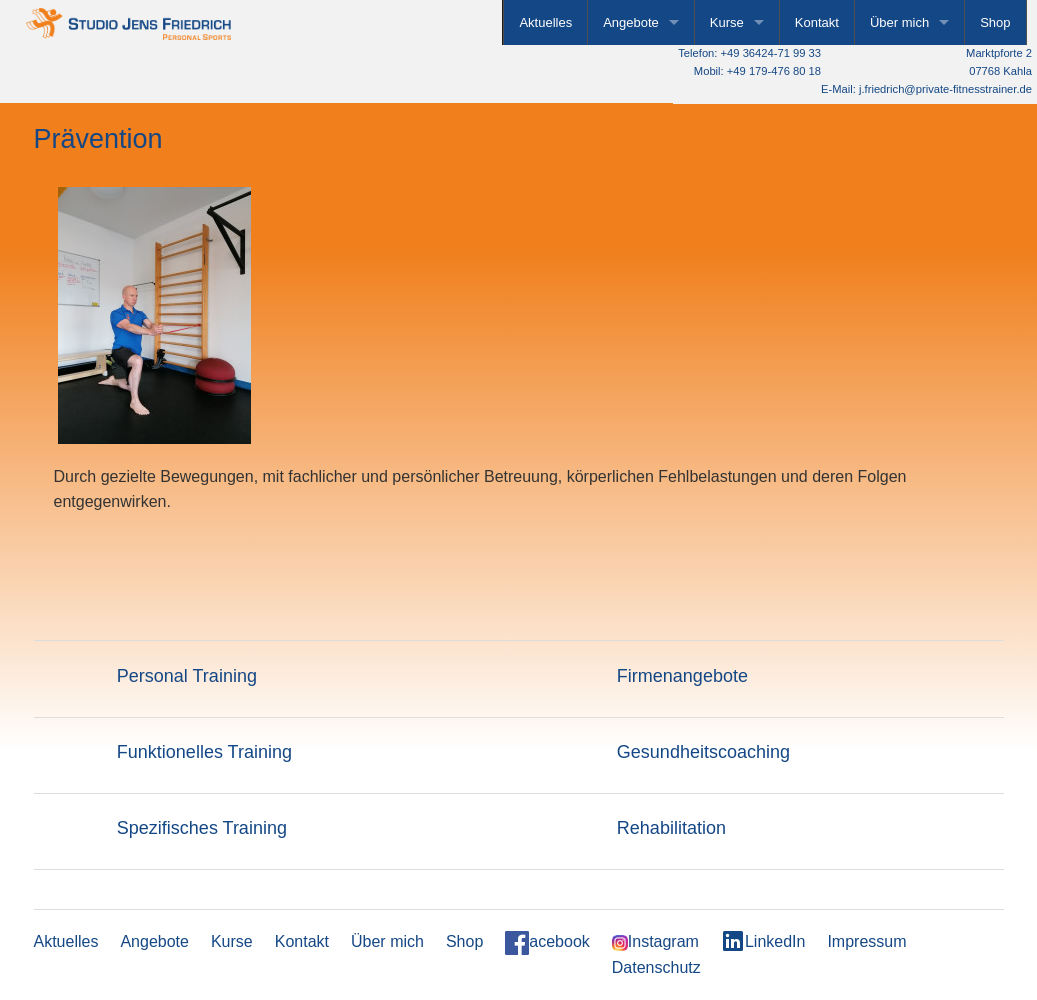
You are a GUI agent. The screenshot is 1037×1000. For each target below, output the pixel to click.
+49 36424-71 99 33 (771, 53)
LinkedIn (763, 944)
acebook (547, 946)
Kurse (727, 22)
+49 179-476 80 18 (774, 71)
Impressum (866, 944)
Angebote (631, 22)
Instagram (655, 945)
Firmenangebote (682, 678)
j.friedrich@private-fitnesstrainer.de (945, 89)
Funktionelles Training (204, 754)
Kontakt (817, 22)
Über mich (899, 22)
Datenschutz (656, 969)
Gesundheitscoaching (703, 754)
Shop (995, 22)
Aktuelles (545, 22)
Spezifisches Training (202, 831)
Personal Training (187, 678)
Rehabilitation (671, 831)
